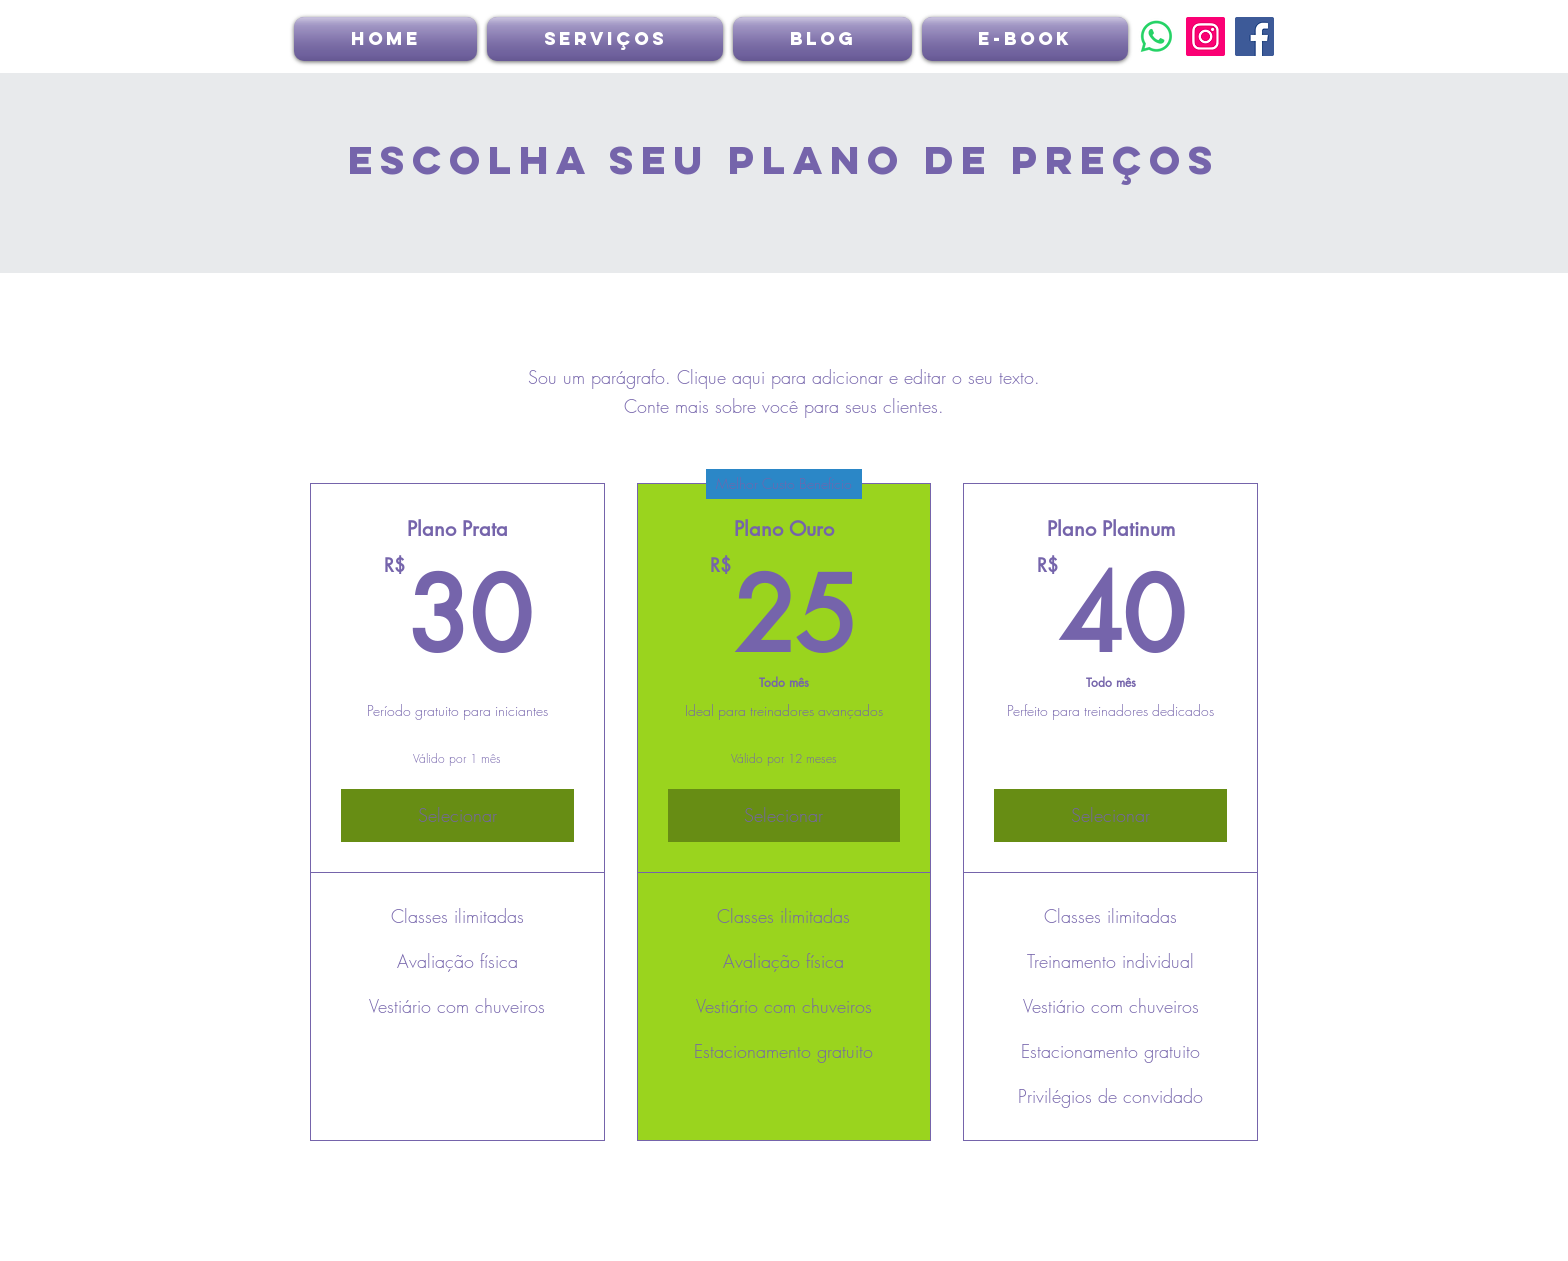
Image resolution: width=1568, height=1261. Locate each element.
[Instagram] (1205, 36)
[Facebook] (1254, 36)
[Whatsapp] (1156, 36)
